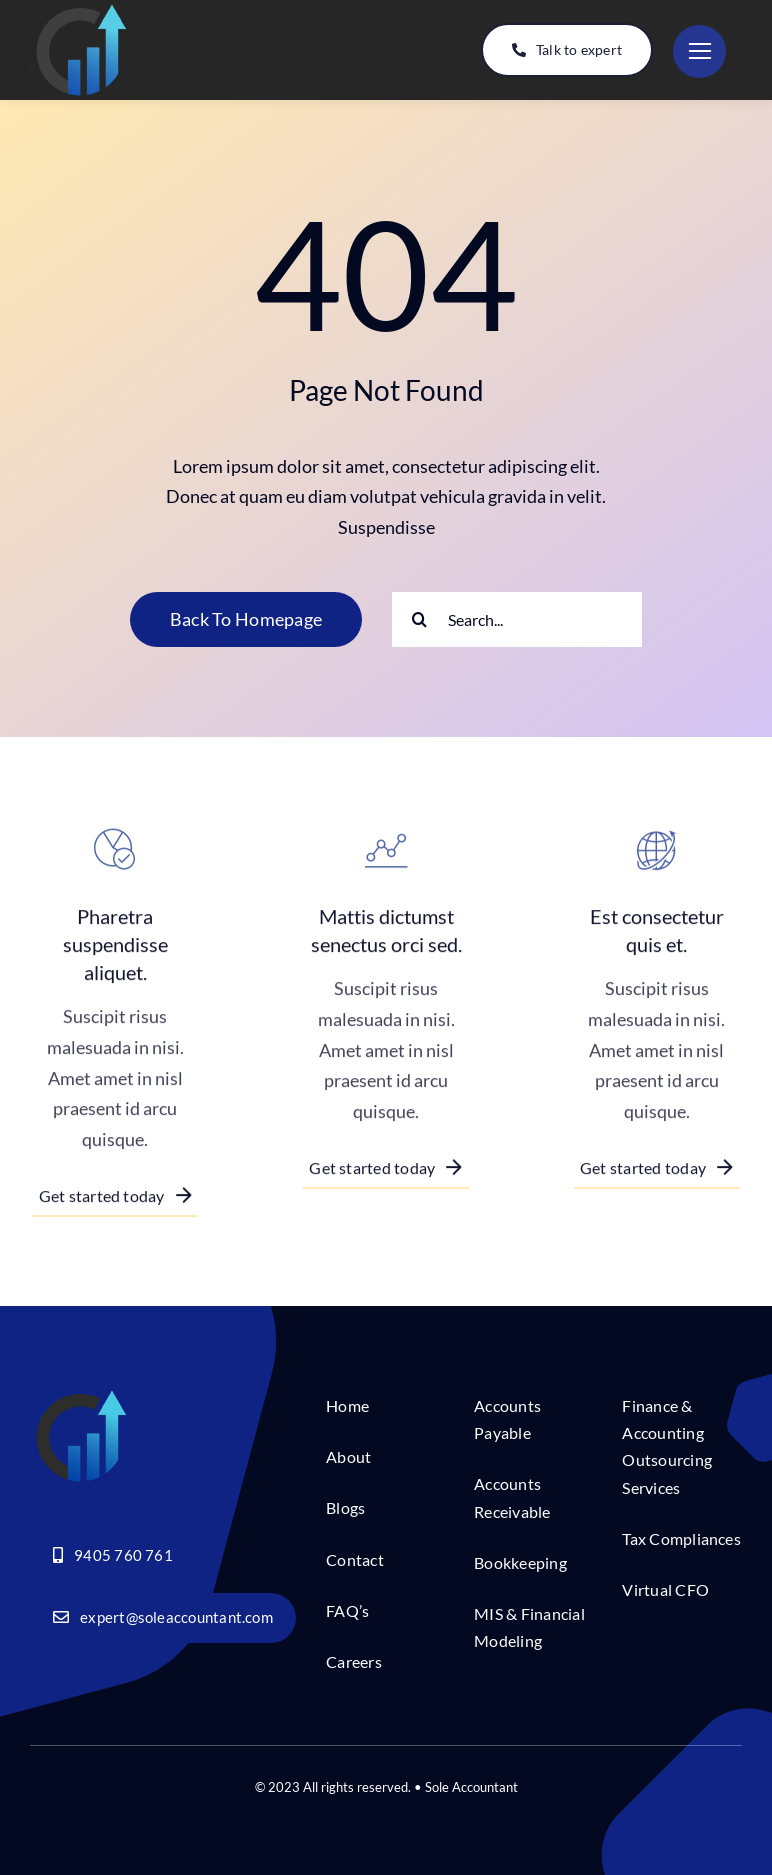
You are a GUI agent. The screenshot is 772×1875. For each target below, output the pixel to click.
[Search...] (517, 619)
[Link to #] (699, 51)
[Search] (419, 619)
